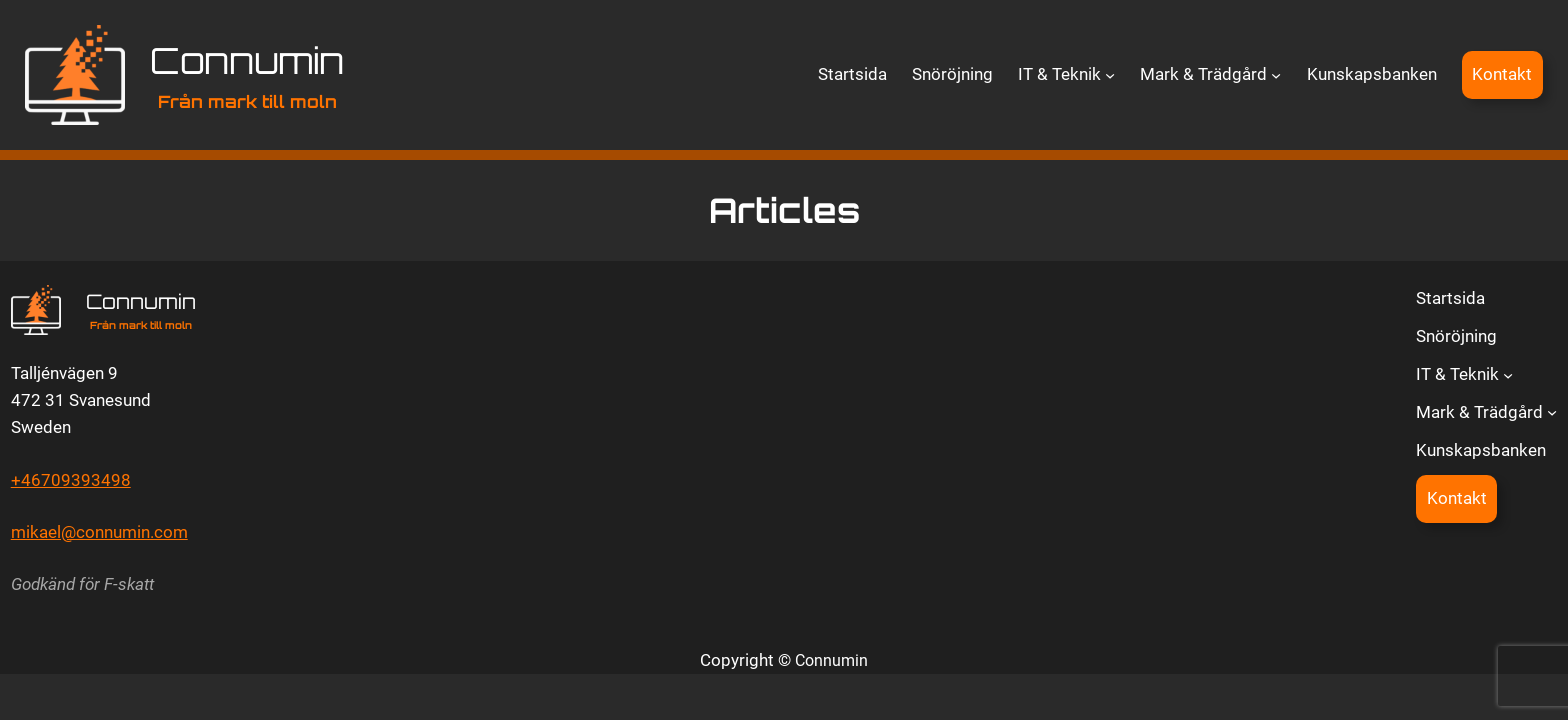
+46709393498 (71, 480)
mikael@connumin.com (99, 532)
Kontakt (1502, 74)
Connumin (247, 60)
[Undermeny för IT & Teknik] (1110, 75)
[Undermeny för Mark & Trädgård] (1276, 75)
